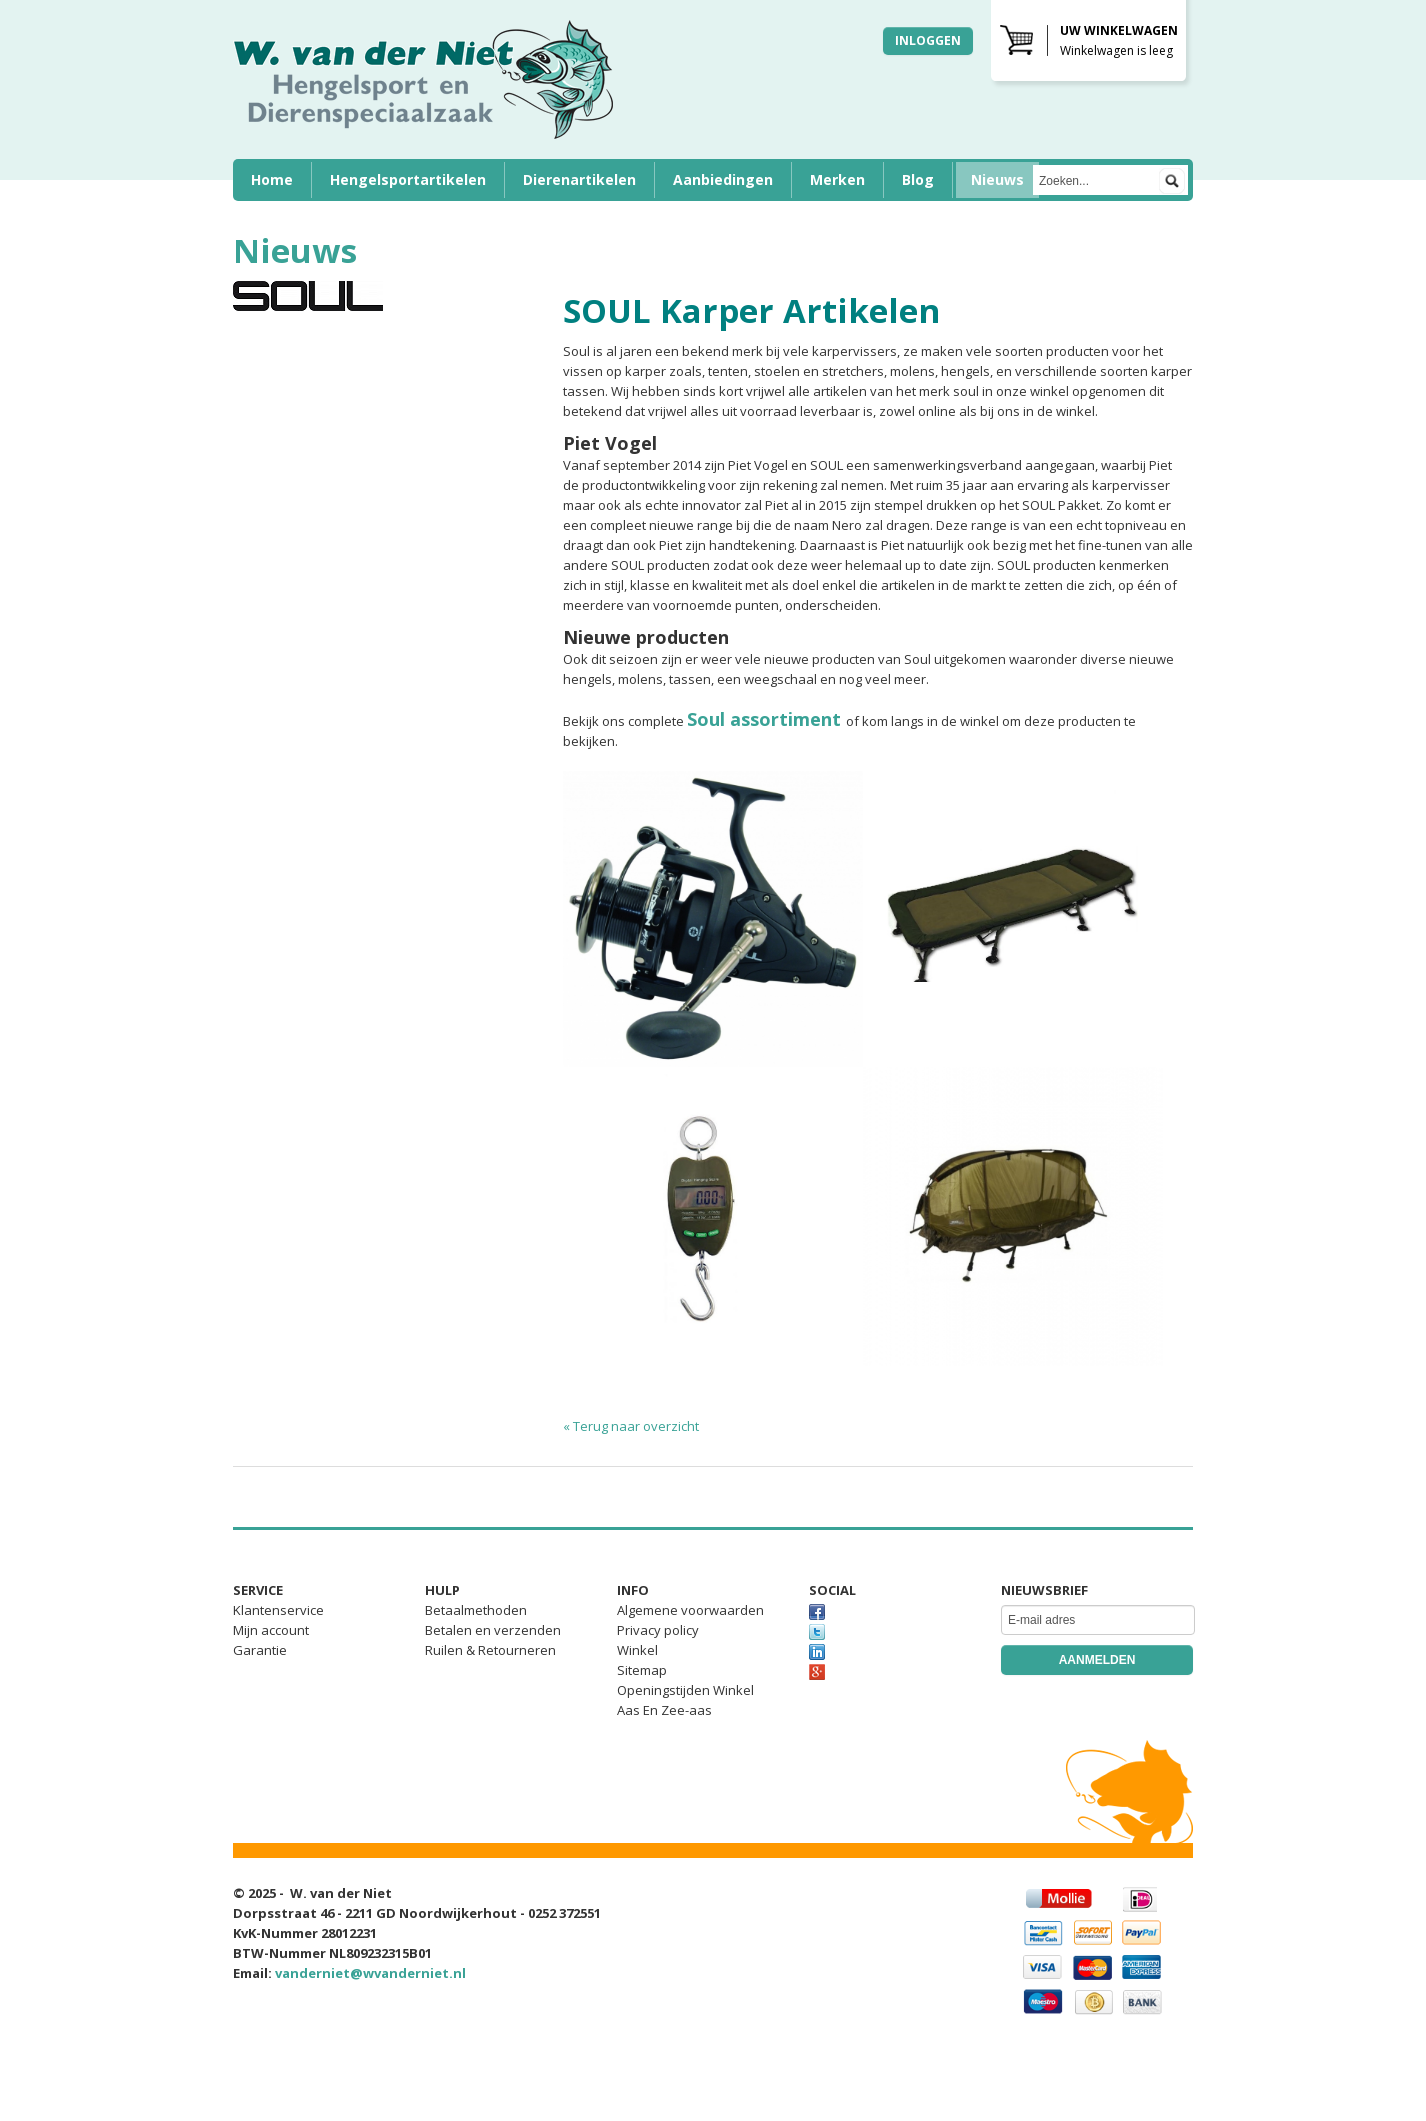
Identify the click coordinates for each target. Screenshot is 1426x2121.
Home (272, 179)
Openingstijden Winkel (685, 1690)
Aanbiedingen (723, 179)
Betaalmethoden (476, 1610)
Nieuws (997, 179)
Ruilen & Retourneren (490, 1650)
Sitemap (642, 1670)
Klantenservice (278, 1610)
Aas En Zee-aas (664, 1710)
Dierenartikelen (579, 179)
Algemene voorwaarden (690, 1610)
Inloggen (928, 40)
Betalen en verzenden (493, 1630)
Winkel (637, 1650)
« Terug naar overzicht (631, 1426)
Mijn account (271, 1630)
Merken (837, 179)
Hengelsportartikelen (408, 179)
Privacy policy (658, 1630)
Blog (918, 179)
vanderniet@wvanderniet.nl (370, 1973)
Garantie (260, 1650)
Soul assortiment (764, 719)
